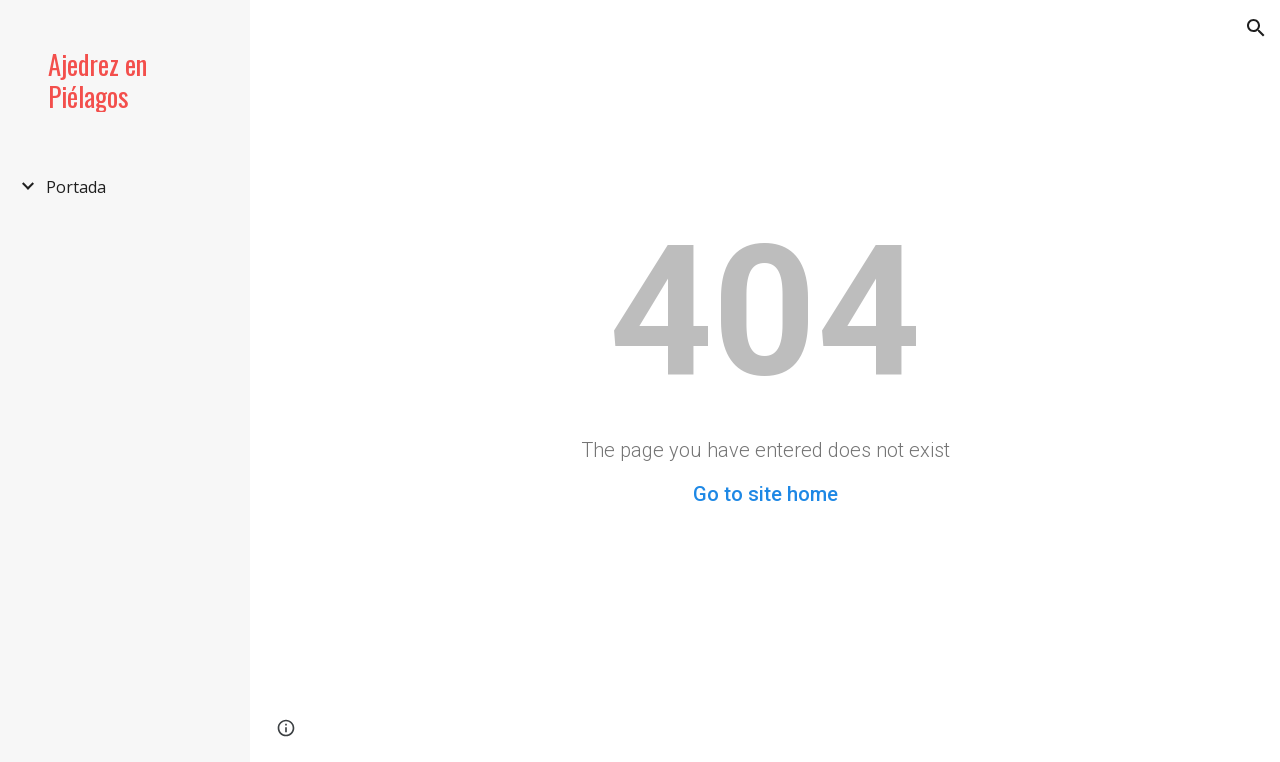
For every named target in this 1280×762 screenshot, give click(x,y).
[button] (1256, 28)
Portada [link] (76, 187)
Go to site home (765, 494)
